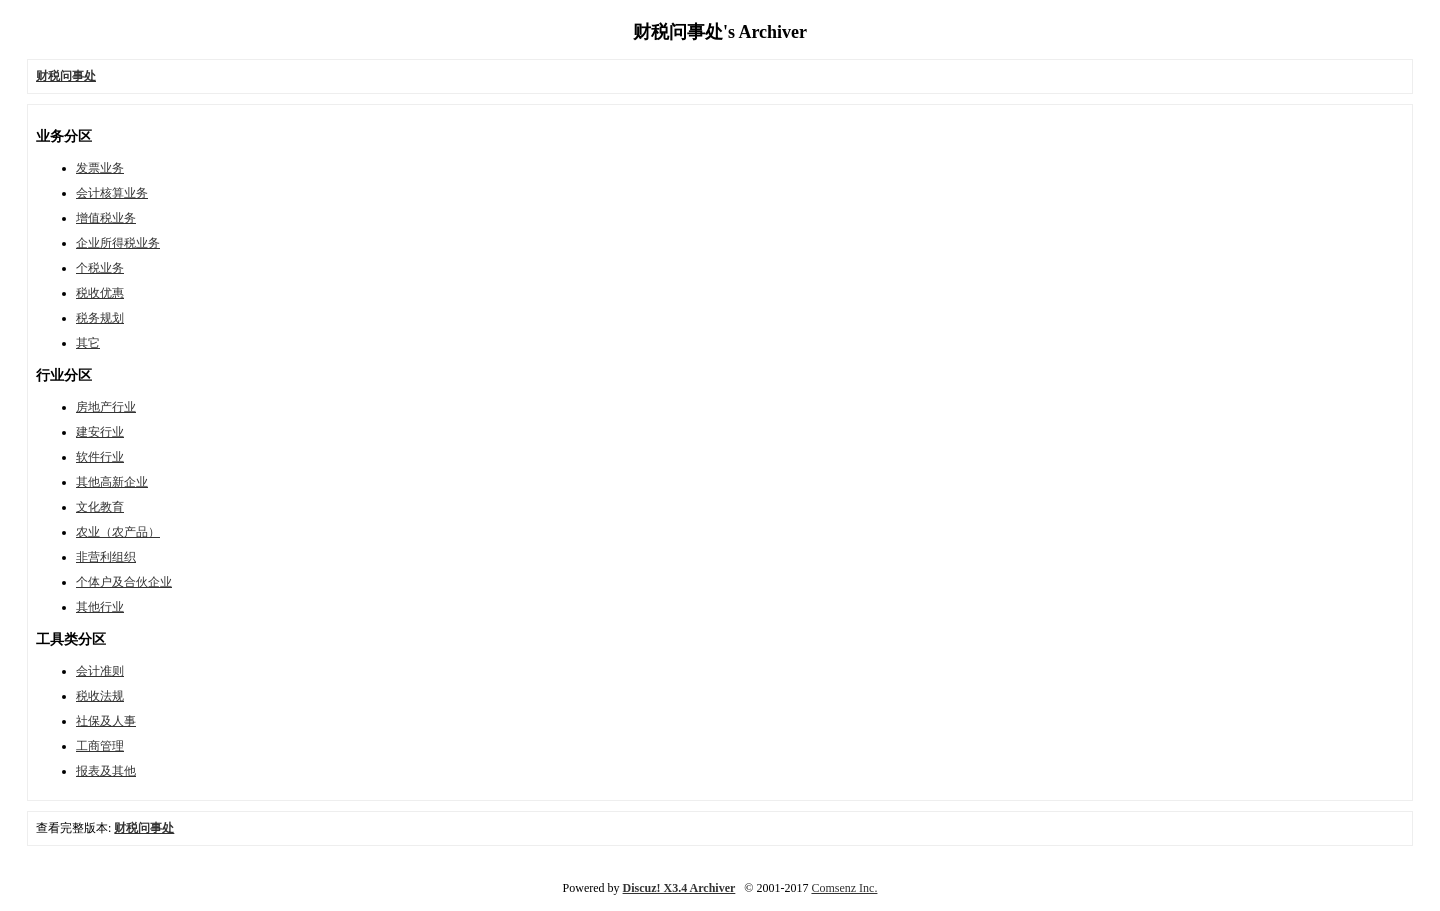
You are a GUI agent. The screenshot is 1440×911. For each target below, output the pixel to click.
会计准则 (100, 671)
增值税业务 (106, 218)
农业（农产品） (118, 532)
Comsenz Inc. (844, 888)
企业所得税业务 (118, 243)
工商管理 (100, 746)
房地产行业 (106, 407)
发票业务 (100, 168)
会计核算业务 (112, 193)
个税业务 (100, 268)
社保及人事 (106, 721)
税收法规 (100, 696)
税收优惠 (100, 293)
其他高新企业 (112, 482)
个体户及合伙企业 (124, 582)
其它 (88, 343)
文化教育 (100, 507)
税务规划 (100, 318)
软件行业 (100, 457)
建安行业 (100, 432)
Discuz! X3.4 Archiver (679, 888)
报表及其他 (106, 771)
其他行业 (100, 607)
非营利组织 (106, 557)
